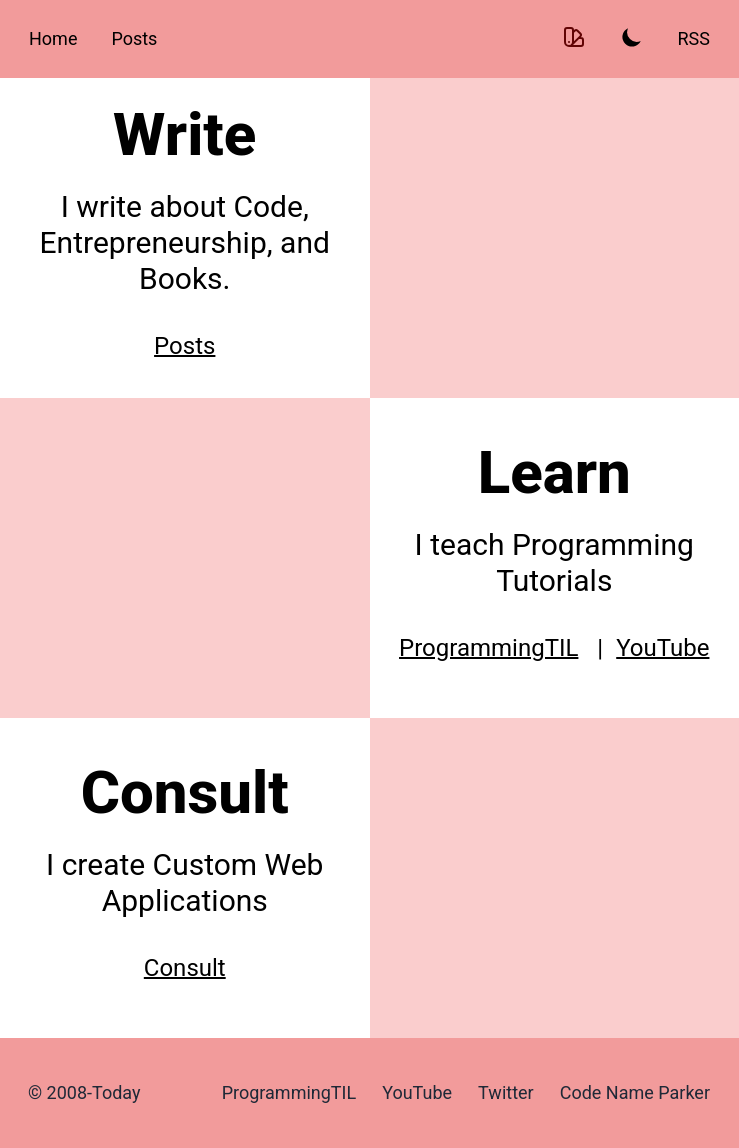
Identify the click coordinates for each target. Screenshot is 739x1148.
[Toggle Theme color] (574, 39)
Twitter (506, 1092)
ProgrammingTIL (488, 648)
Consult (185, 968)
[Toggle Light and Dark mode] (632, 39)
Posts (134, 38)
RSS (694, 38)
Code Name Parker (635, 1092)
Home (53, 38)
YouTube (662, 648)
